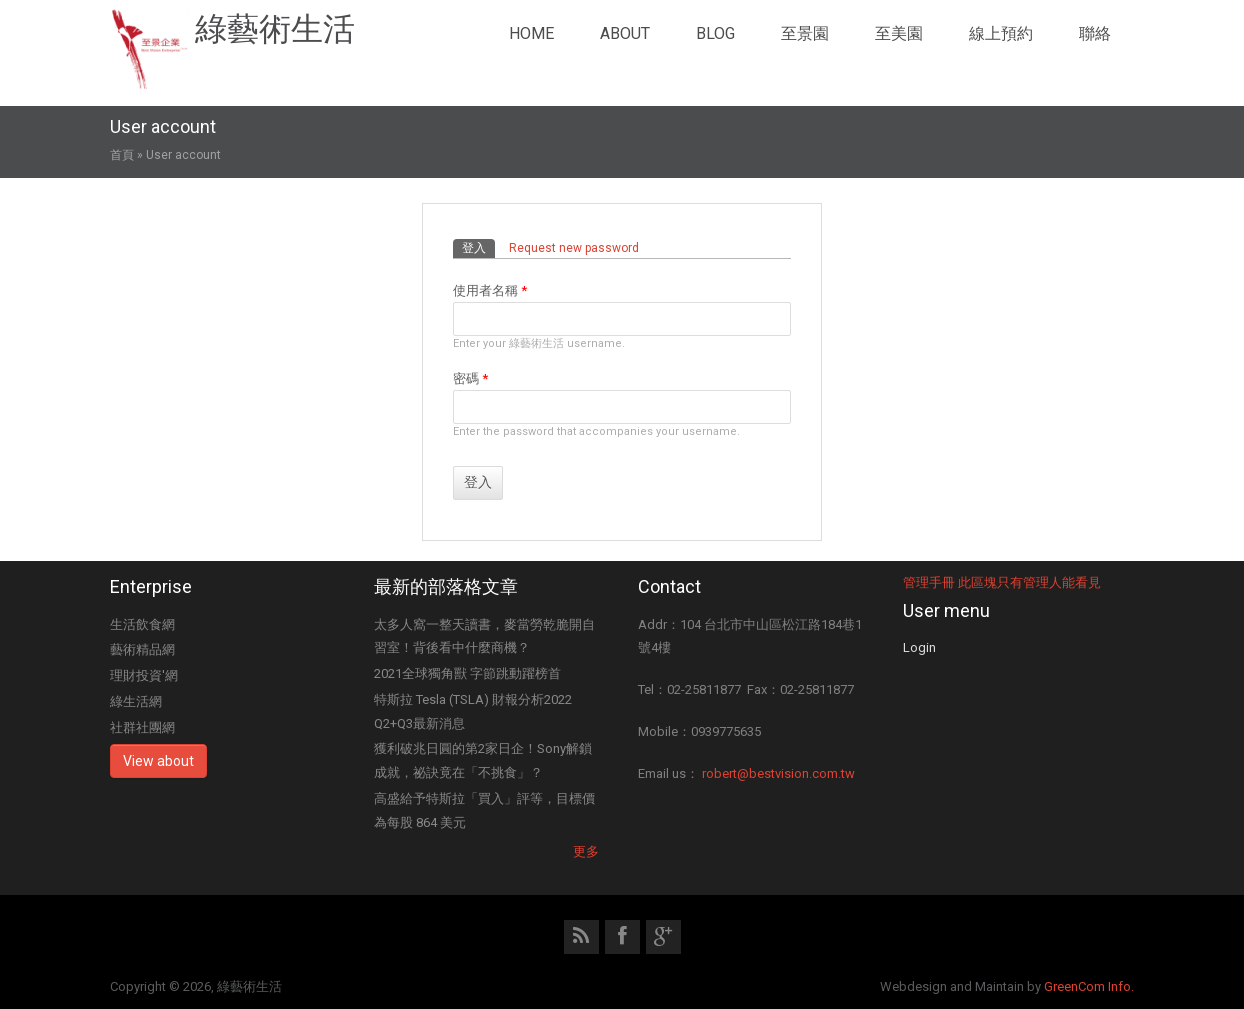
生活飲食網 (142, 624)
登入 (478, 247)
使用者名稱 (490, 290)
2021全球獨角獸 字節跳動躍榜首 (467, 673)
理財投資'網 (144, 675)
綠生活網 (136, 701)
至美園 (899, 33)
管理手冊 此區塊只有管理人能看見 (1002, 582)
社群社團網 (142, 727)
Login (919, 647)
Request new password (574, 248)
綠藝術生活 (275, 29)
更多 (586, 851)
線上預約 (1001, 33)
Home (531, 33)
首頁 (122, 155)
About (625, 33)
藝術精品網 (142, 649)
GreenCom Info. (1089, 986)
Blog (715, 33)
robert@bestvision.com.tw (778, 773)
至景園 (805, 33)
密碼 (470, 378)
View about (158, 761)
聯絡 (1095, 33)
